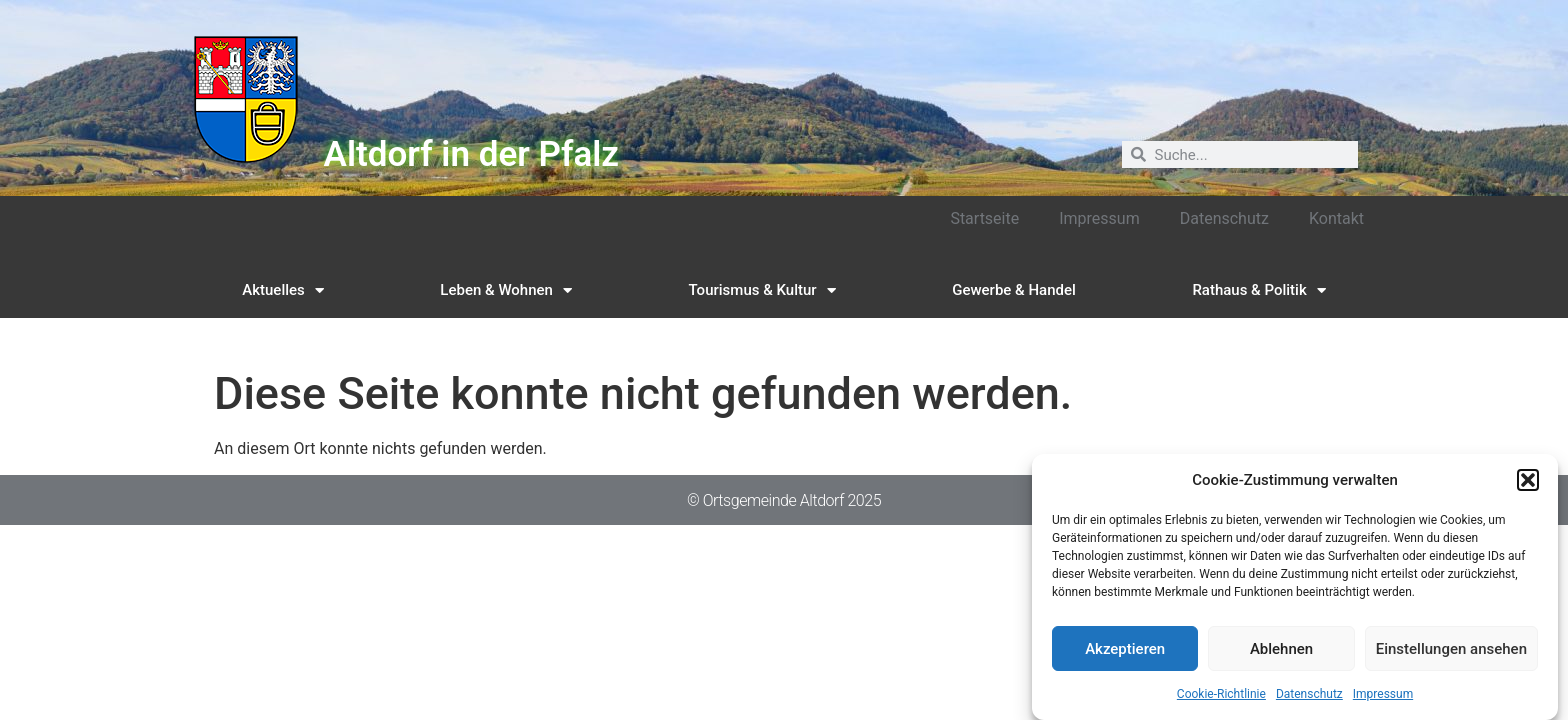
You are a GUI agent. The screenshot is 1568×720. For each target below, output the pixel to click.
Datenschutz (1309, 695)
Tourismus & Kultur (762, 290)
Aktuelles (283, 290)
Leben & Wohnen (506, 290)
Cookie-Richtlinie (1221, 695)
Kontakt (1336, 218)
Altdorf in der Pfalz (471, 154)
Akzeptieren (1125, 649)
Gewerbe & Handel (1014, 290)
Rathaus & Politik (1258, 290)
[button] (1528, 481)
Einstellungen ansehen (1451, 649)
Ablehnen (1281, 649)
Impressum (1383, 695)
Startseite (984, 218)
